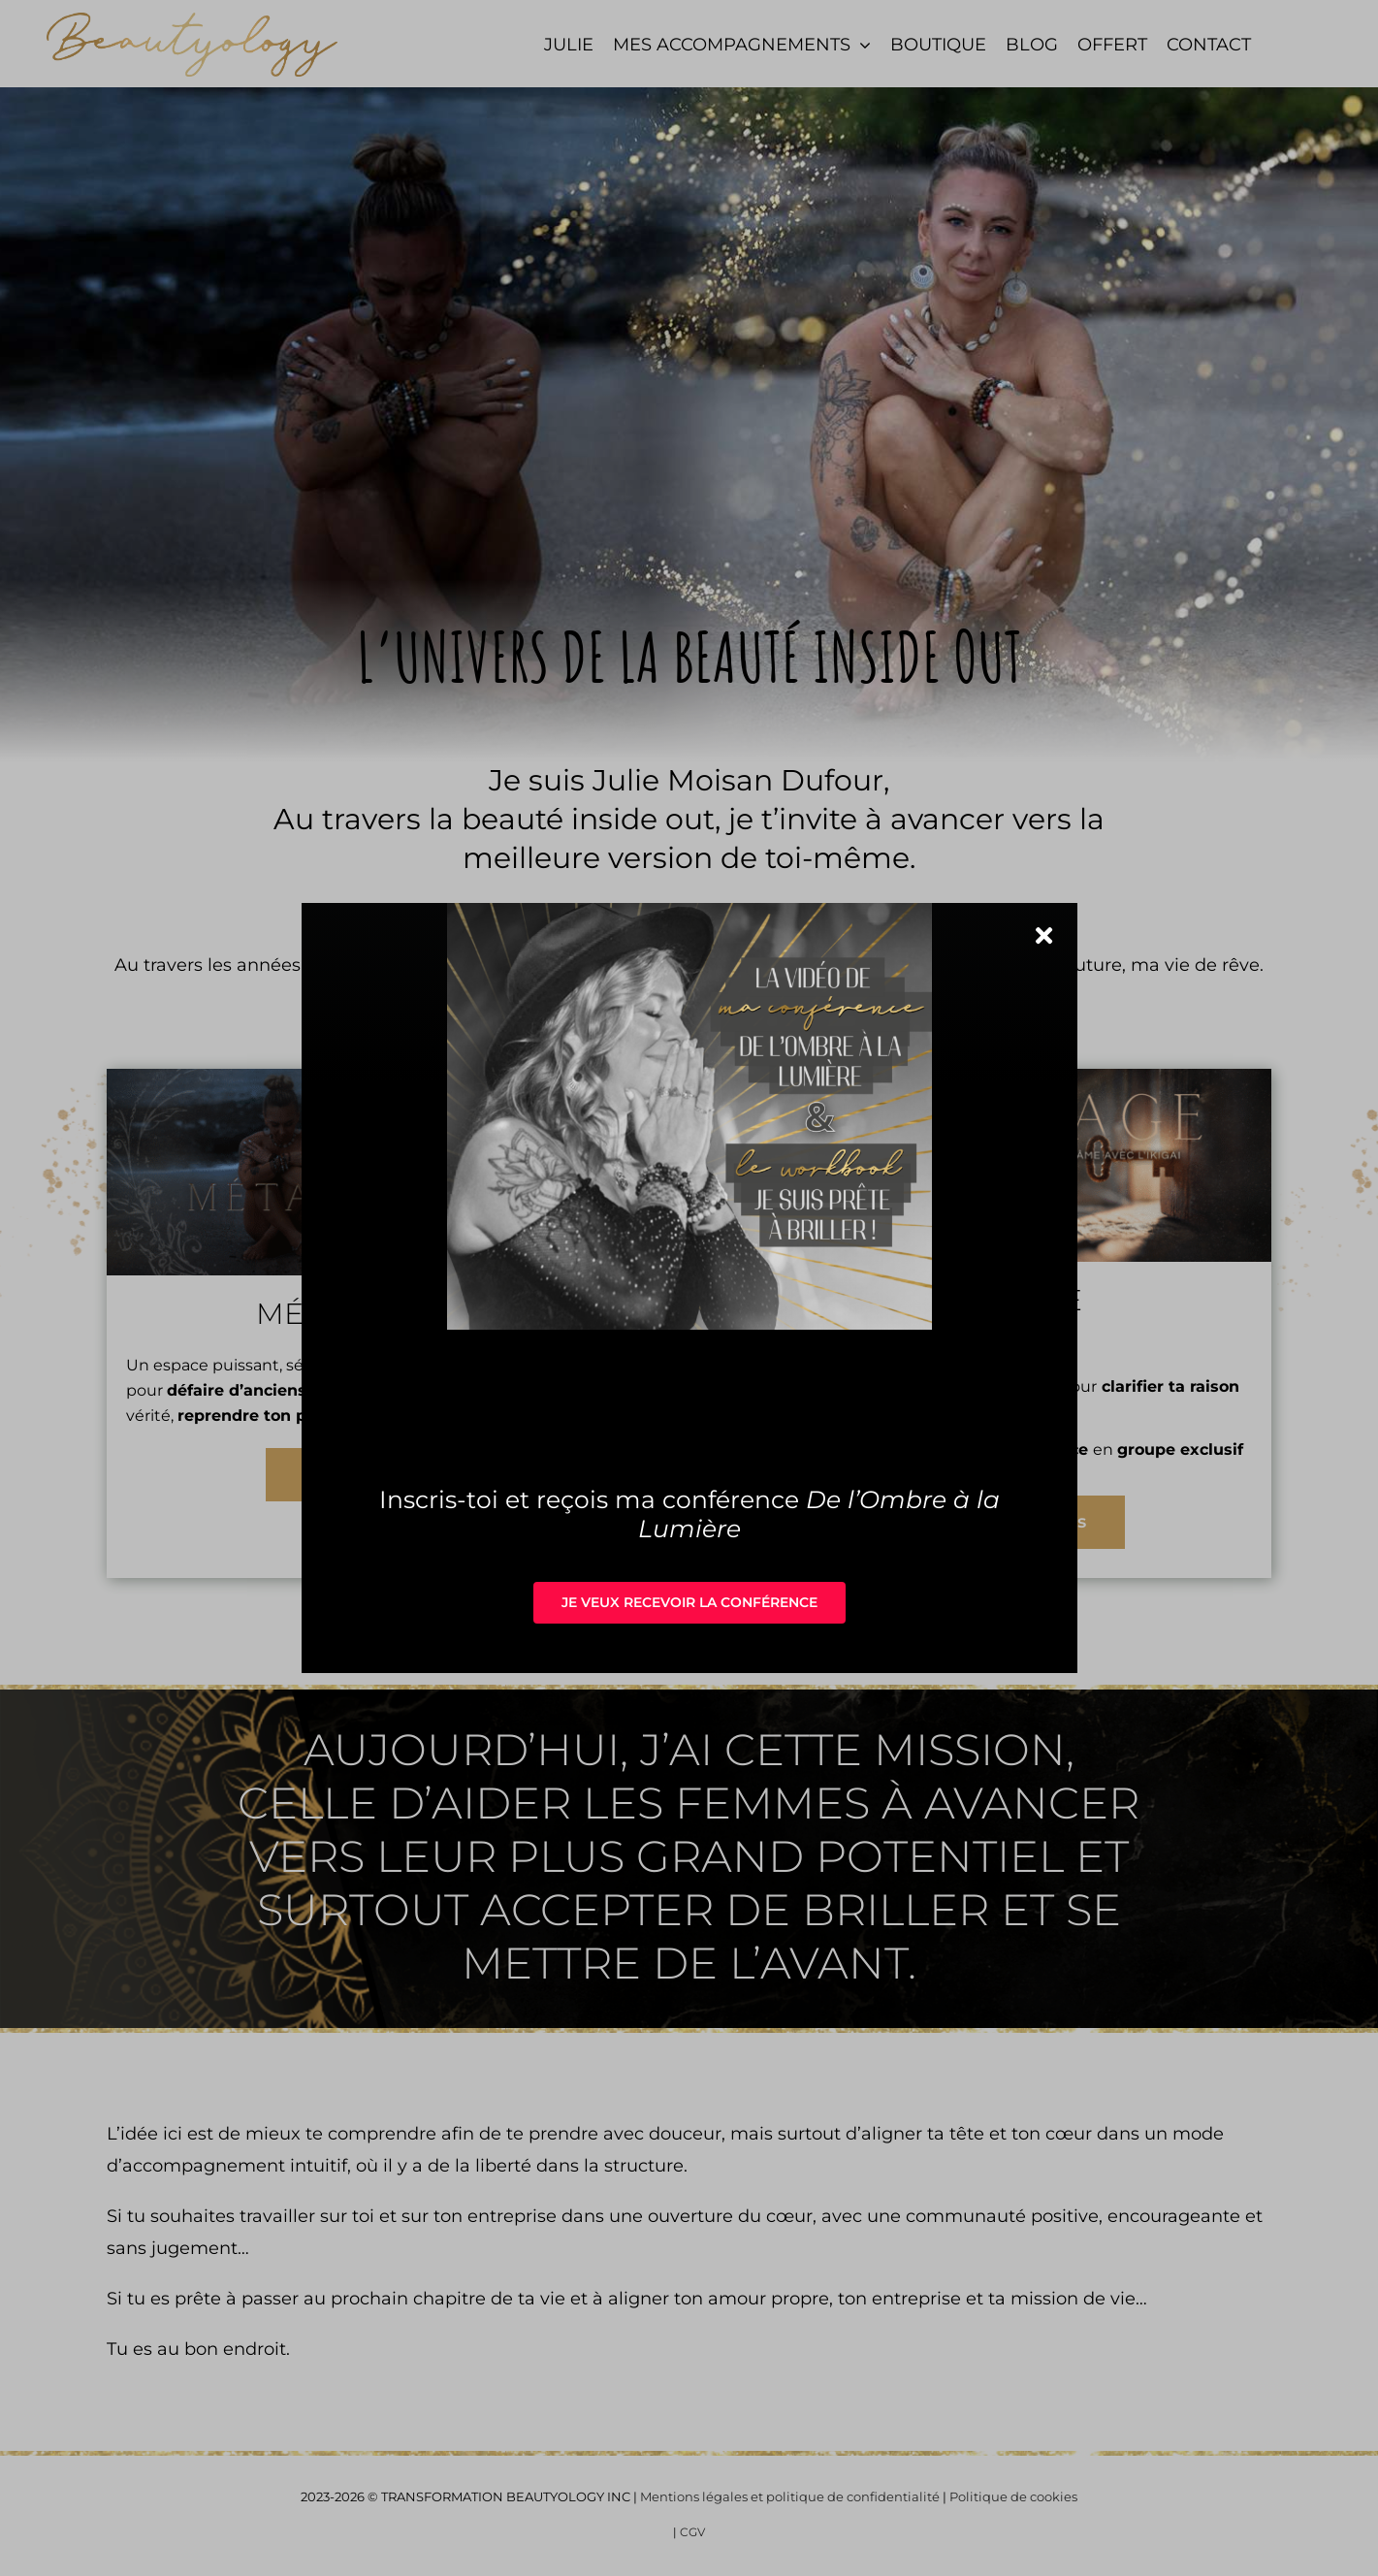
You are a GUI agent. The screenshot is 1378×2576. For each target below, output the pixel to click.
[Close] (1044, 935)
